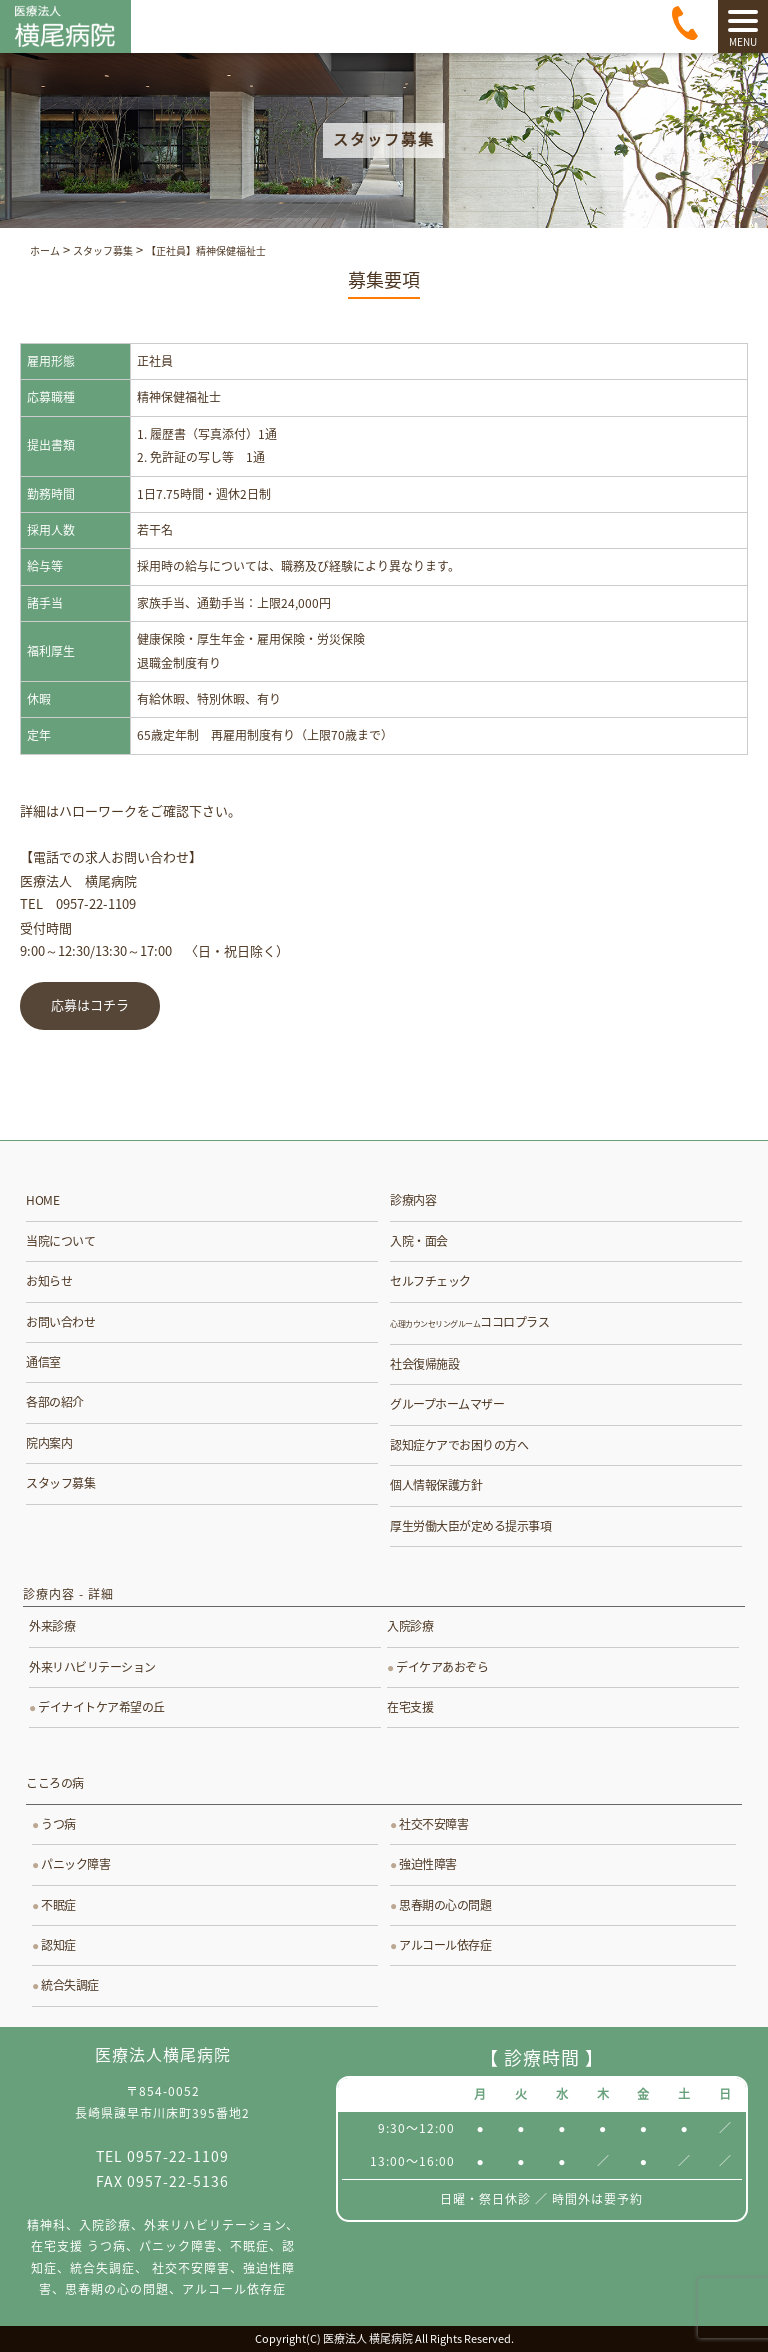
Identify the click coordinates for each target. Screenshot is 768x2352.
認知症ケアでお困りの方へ (459, 1445)
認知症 (58, 1945)
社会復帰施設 (424, 1364)
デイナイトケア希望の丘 (101, 1707)
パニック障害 (75, 1864)
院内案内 (49, 1443)
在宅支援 (410, 1707)
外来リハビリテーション (92, 1667)
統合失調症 (70, 1985)
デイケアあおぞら (442, 1667)
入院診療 (410, 1626)
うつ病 (58, 1824)
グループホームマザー (447, 1404)
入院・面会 (419, 1241)
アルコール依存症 (445, 1945)
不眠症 (58, 1905)
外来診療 (52, 1626)
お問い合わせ (60, 1322)
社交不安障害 (433, 1824)
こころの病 (55, 1783)
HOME (42, 1200)
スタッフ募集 (60, 1483)
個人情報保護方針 (436, 1485)
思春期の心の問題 (445, 1905)
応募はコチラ (90, 1006)
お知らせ (49, 1281)
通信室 (43, 1362)
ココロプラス (469, 1322)
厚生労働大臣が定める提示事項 (470, 1526)
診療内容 (413, 1200)
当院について (60, 1241)
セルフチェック (430, 1281)
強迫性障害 (428, 1864)
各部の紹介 (55, 1402)
